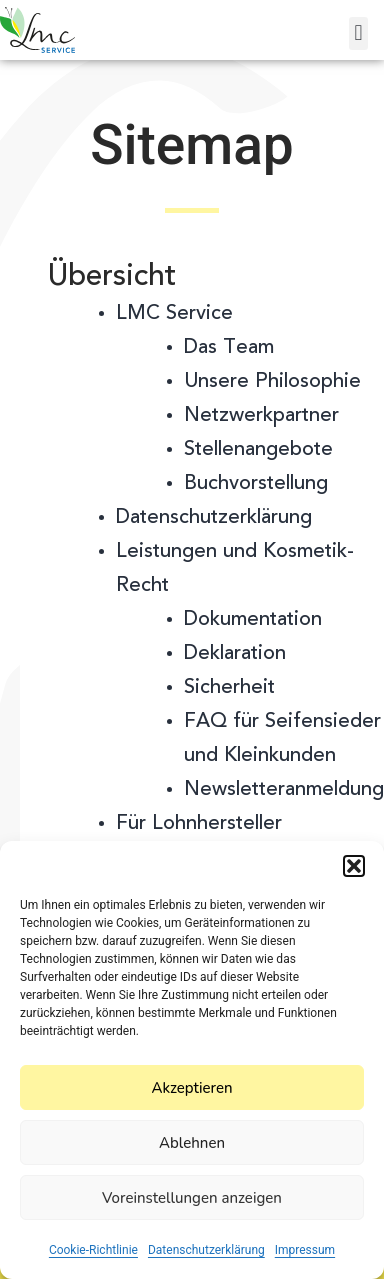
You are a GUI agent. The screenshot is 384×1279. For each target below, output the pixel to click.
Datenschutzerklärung (206, 1250)
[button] (354, 866)
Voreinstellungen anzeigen (192, 1198)
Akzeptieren (191, 1088)
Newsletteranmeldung (284, 790)
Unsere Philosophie (272, 382)
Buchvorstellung (256, 484)
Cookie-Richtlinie (93, 1250)
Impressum (305, 1250)
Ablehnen (192, 1143)
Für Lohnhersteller (199, 824)
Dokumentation (253, 620)
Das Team (229, 348)
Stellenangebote (258, 450)
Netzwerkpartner (261, 416)
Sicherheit (229, 688)
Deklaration (235, 654)
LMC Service (174, 314)
